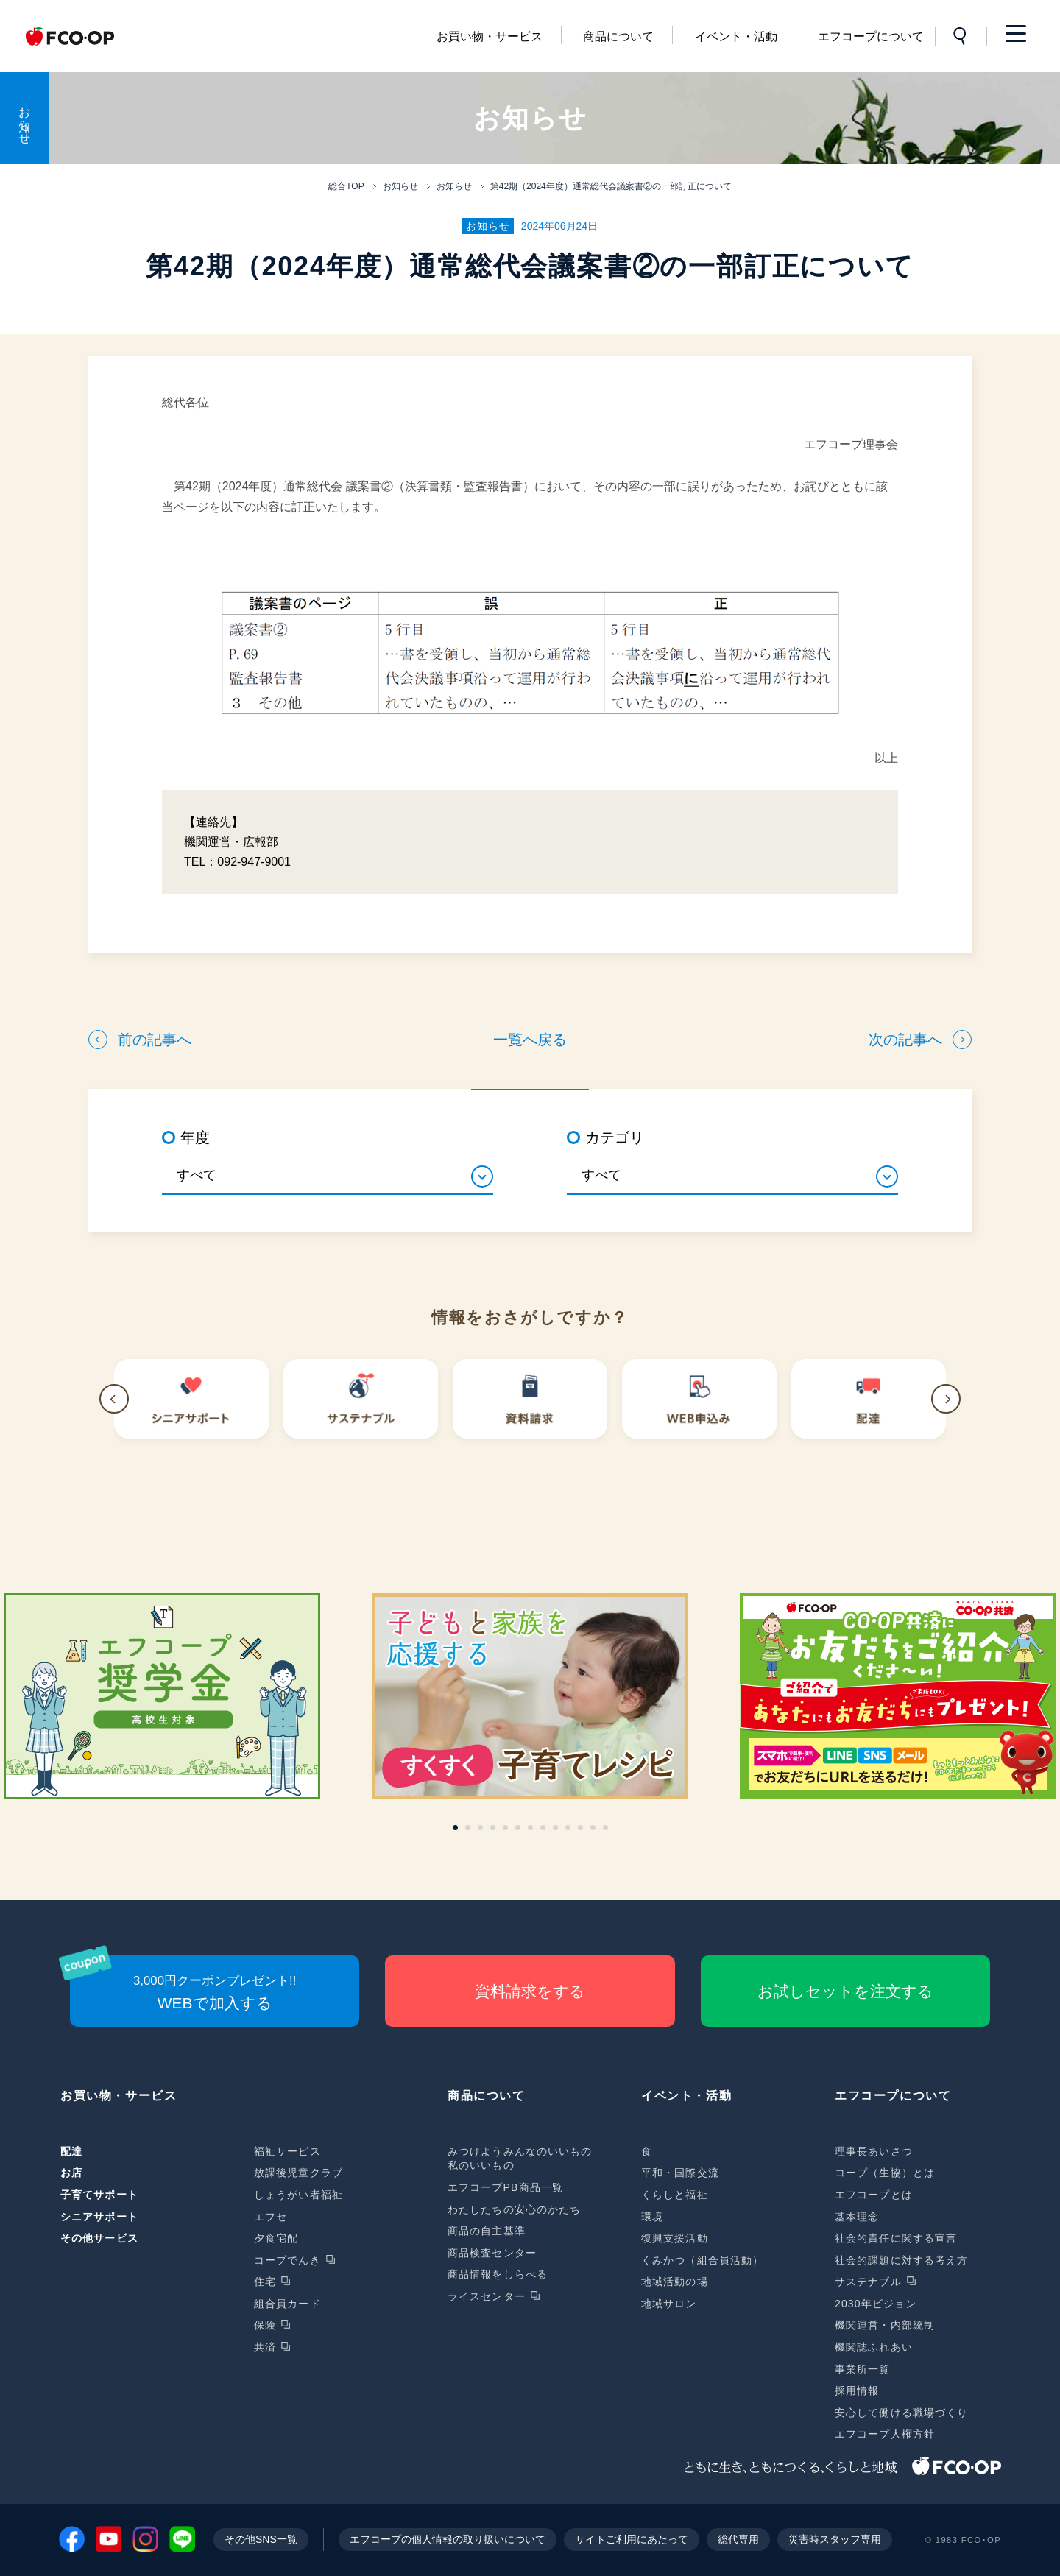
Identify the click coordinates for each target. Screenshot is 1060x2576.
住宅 (265, 2281)
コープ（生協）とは (885, 2172)
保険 (265, 2325)
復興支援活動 (674, 2238)
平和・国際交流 (680, 2172)
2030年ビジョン (875, 2303)
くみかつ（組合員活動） (702, 2260)
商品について (618, 36)
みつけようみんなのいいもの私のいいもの (520, 2158)
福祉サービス (287, 2151)
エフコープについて (871, 36)
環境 (652, 2217)
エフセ (270, 2217)
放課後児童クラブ (298, 2172)
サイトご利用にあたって (631, 2539)
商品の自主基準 (487, 2231)
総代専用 (738, 2539)
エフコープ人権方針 (885, 2434)
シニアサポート (99, 2217)
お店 (71, 2172)
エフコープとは (874, 2195)
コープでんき (287, 2260)
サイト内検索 (960, 36)
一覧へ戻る (530, 1039)
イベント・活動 (736, 36)
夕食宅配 (276, 2238)
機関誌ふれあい (874, 2347)
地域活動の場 (674, 2281)
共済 (265, 2347)
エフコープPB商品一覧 (505, 2187)
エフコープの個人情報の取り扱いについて (447, 2539)
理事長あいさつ (874, 2151)
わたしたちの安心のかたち (514, 2209)
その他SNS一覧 (261, 2539)
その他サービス (99, 2238)
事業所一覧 (863, 2369)
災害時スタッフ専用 (834, 2539)
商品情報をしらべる (498, 2274)
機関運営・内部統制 (885, 2325)
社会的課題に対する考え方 (901, 2260)
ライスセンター (487, 2296)
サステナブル (868, 2281)
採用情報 (857, 2390)
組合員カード (287, 2303)
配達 (71, 2151)
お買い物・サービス (490, 36)
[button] (114, 1399)
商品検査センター (492, 2253)
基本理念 (857, 2217)
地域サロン (669, 2303)
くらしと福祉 (674, 2195)
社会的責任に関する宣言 (896, 2238)
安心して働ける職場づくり (901, 2412)
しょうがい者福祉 (298, 2195)
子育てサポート (99, 2195)
